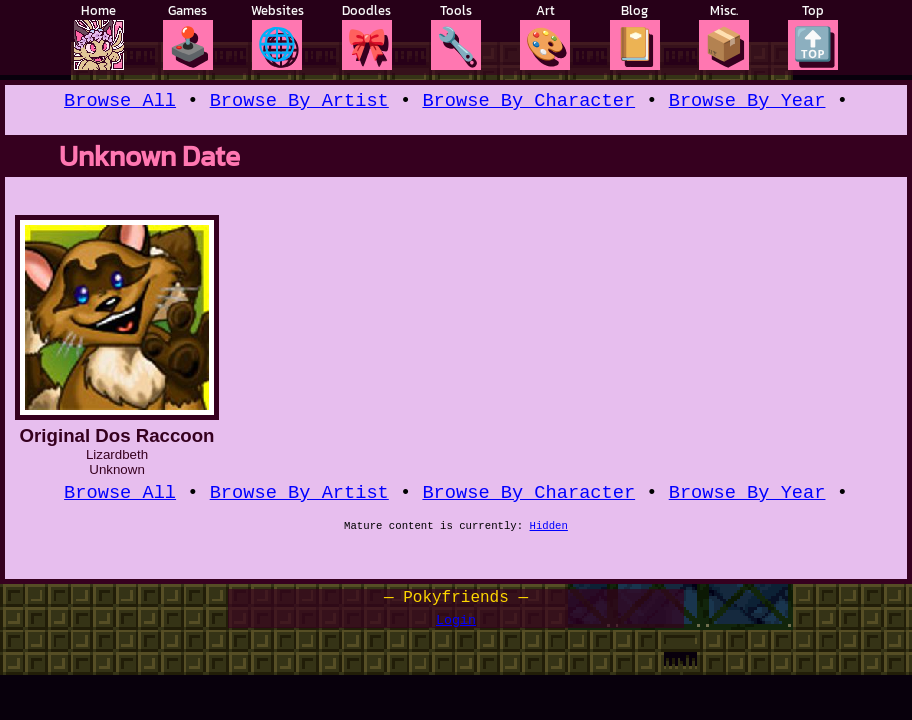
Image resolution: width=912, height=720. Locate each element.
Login (456, 627)
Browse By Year (747, 102)
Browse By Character (528, 102)
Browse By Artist (299, 102)
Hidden (549, 533)
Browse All (120, 102)
